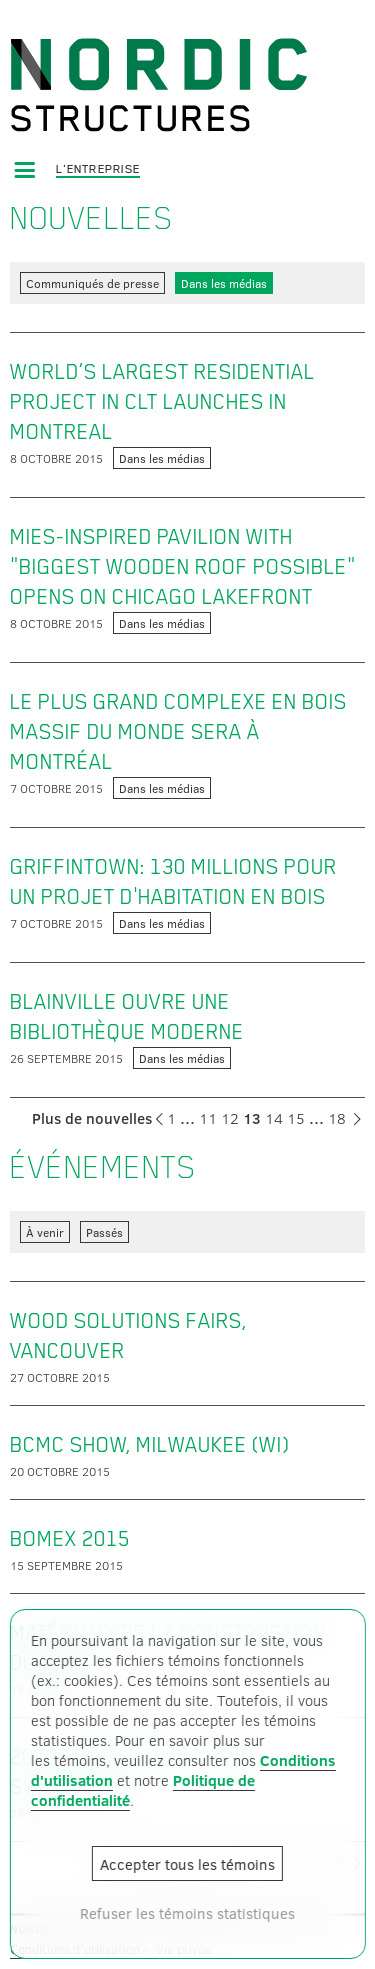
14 (274, 1118)
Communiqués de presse (92, 283)
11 (208, 1118)
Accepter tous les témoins (187, 1864)
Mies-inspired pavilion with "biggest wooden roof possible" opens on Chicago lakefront (183, 567)
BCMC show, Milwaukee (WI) (150, 1445)
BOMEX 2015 (70, 1539)
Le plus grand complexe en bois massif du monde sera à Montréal (178, 732)
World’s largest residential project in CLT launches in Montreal (162, 402)
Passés (104, 1232)
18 (337, 1118)
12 (230, 1118)
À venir (45, 1232)
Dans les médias (224, 283)
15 (296, 1118)
